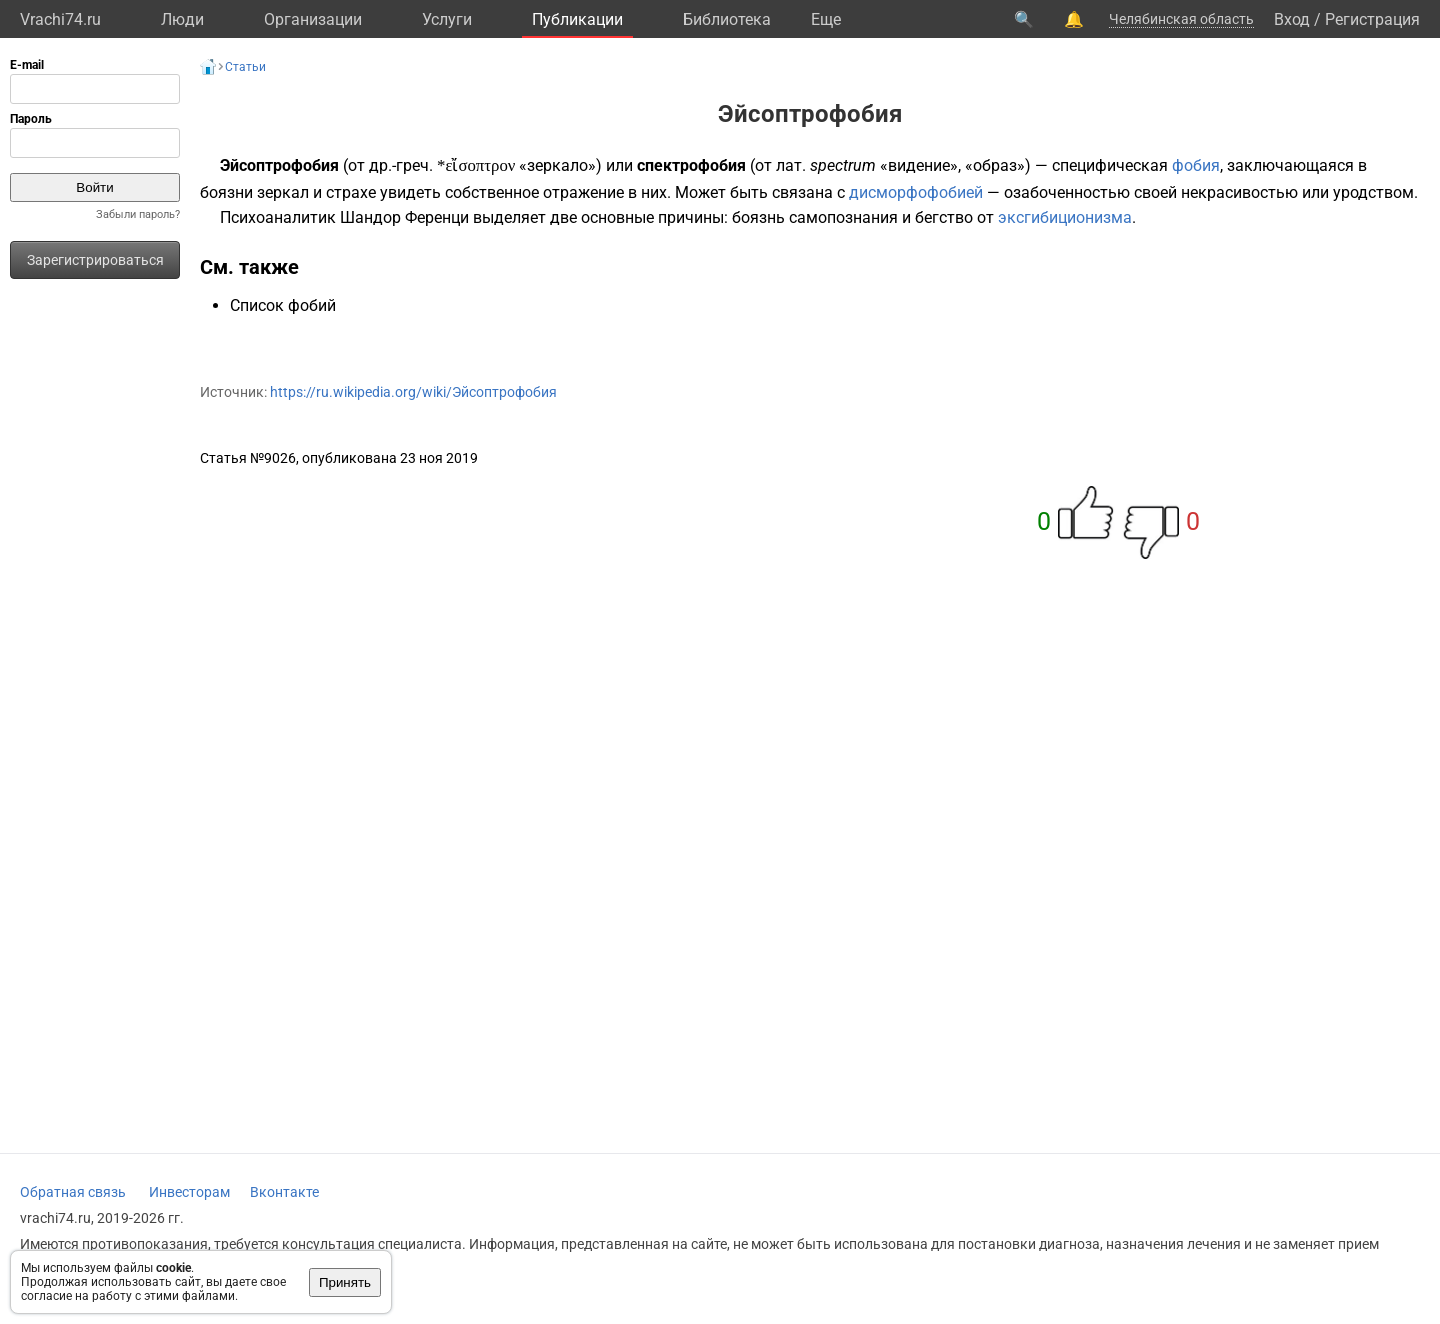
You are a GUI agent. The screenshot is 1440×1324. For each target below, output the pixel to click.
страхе (351, 192)
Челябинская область (1181, 19)
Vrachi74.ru (60, 19)
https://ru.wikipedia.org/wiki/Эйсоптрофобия (413, 392)
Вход (1292, 19)
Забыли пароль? (138, 214)
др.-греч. (401, 165)
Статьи (245, 67)
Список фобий (283, 305)
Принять (345, 1282)
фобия (1196, 165)
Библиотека (727, 19)
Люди (182, 19)
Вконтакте (284, 1192)
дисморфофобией (916, 192)
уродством (1373, 192)
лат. (791, 165)
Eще (826, 19)
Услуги (447, 19)
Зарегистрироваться (95, 260)
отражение (583, 192)
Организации (313, 19)
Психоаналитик (278, 217)
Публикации (577, 19)
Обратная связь (73, 1192)
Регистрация (1372, 19)
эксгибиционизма (1065, 217)
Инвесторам (189, 1192)
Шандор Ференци (404, 217)
